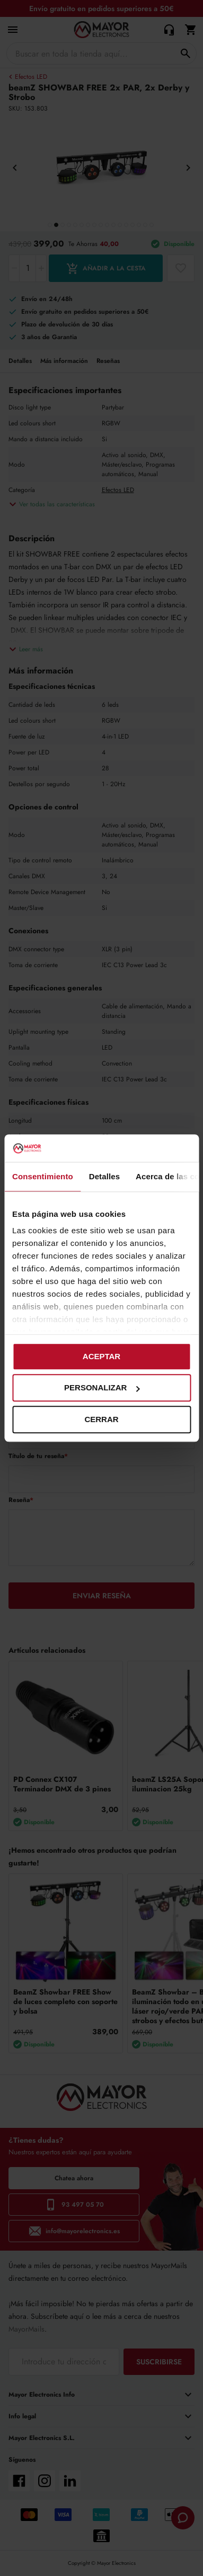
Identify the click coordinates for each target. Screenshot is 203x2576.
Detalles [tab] (104, 1176)
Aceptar (101, 1356)
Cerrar (101, 1419)
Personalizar (101, 1387)
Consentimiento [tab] (42, 1176)
